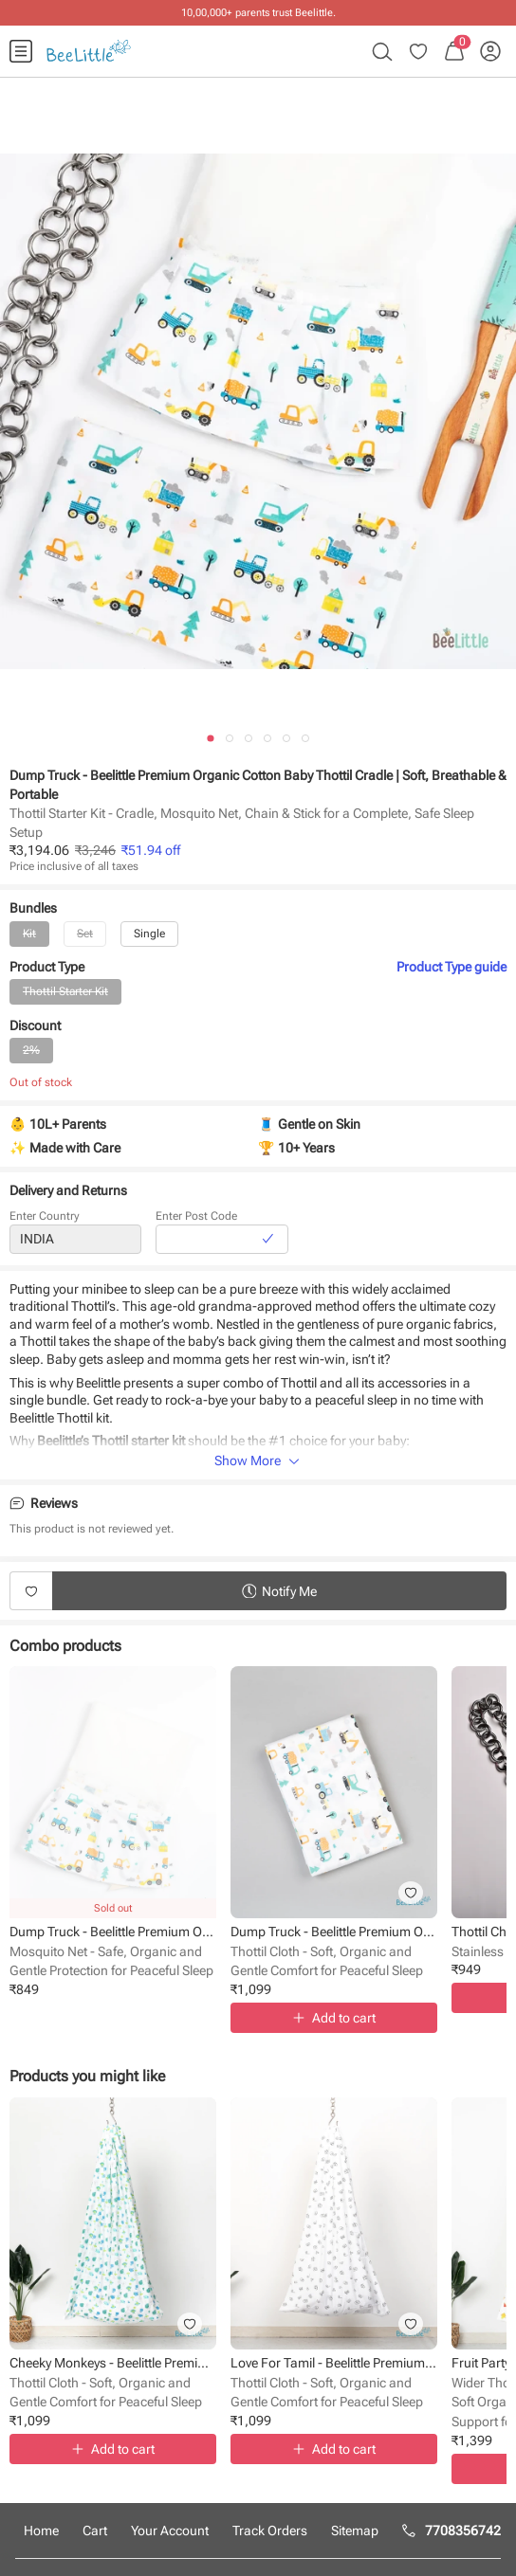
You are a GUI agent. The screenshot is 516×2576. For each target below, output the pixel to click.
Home (41, 2530)
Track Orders (269, 2530)
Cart (95, 2530)
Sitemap (354, 2530)
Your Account (170, 2530)
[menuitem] (20, 51)
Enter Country (44, 1220)
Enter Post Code (196, 1220)
